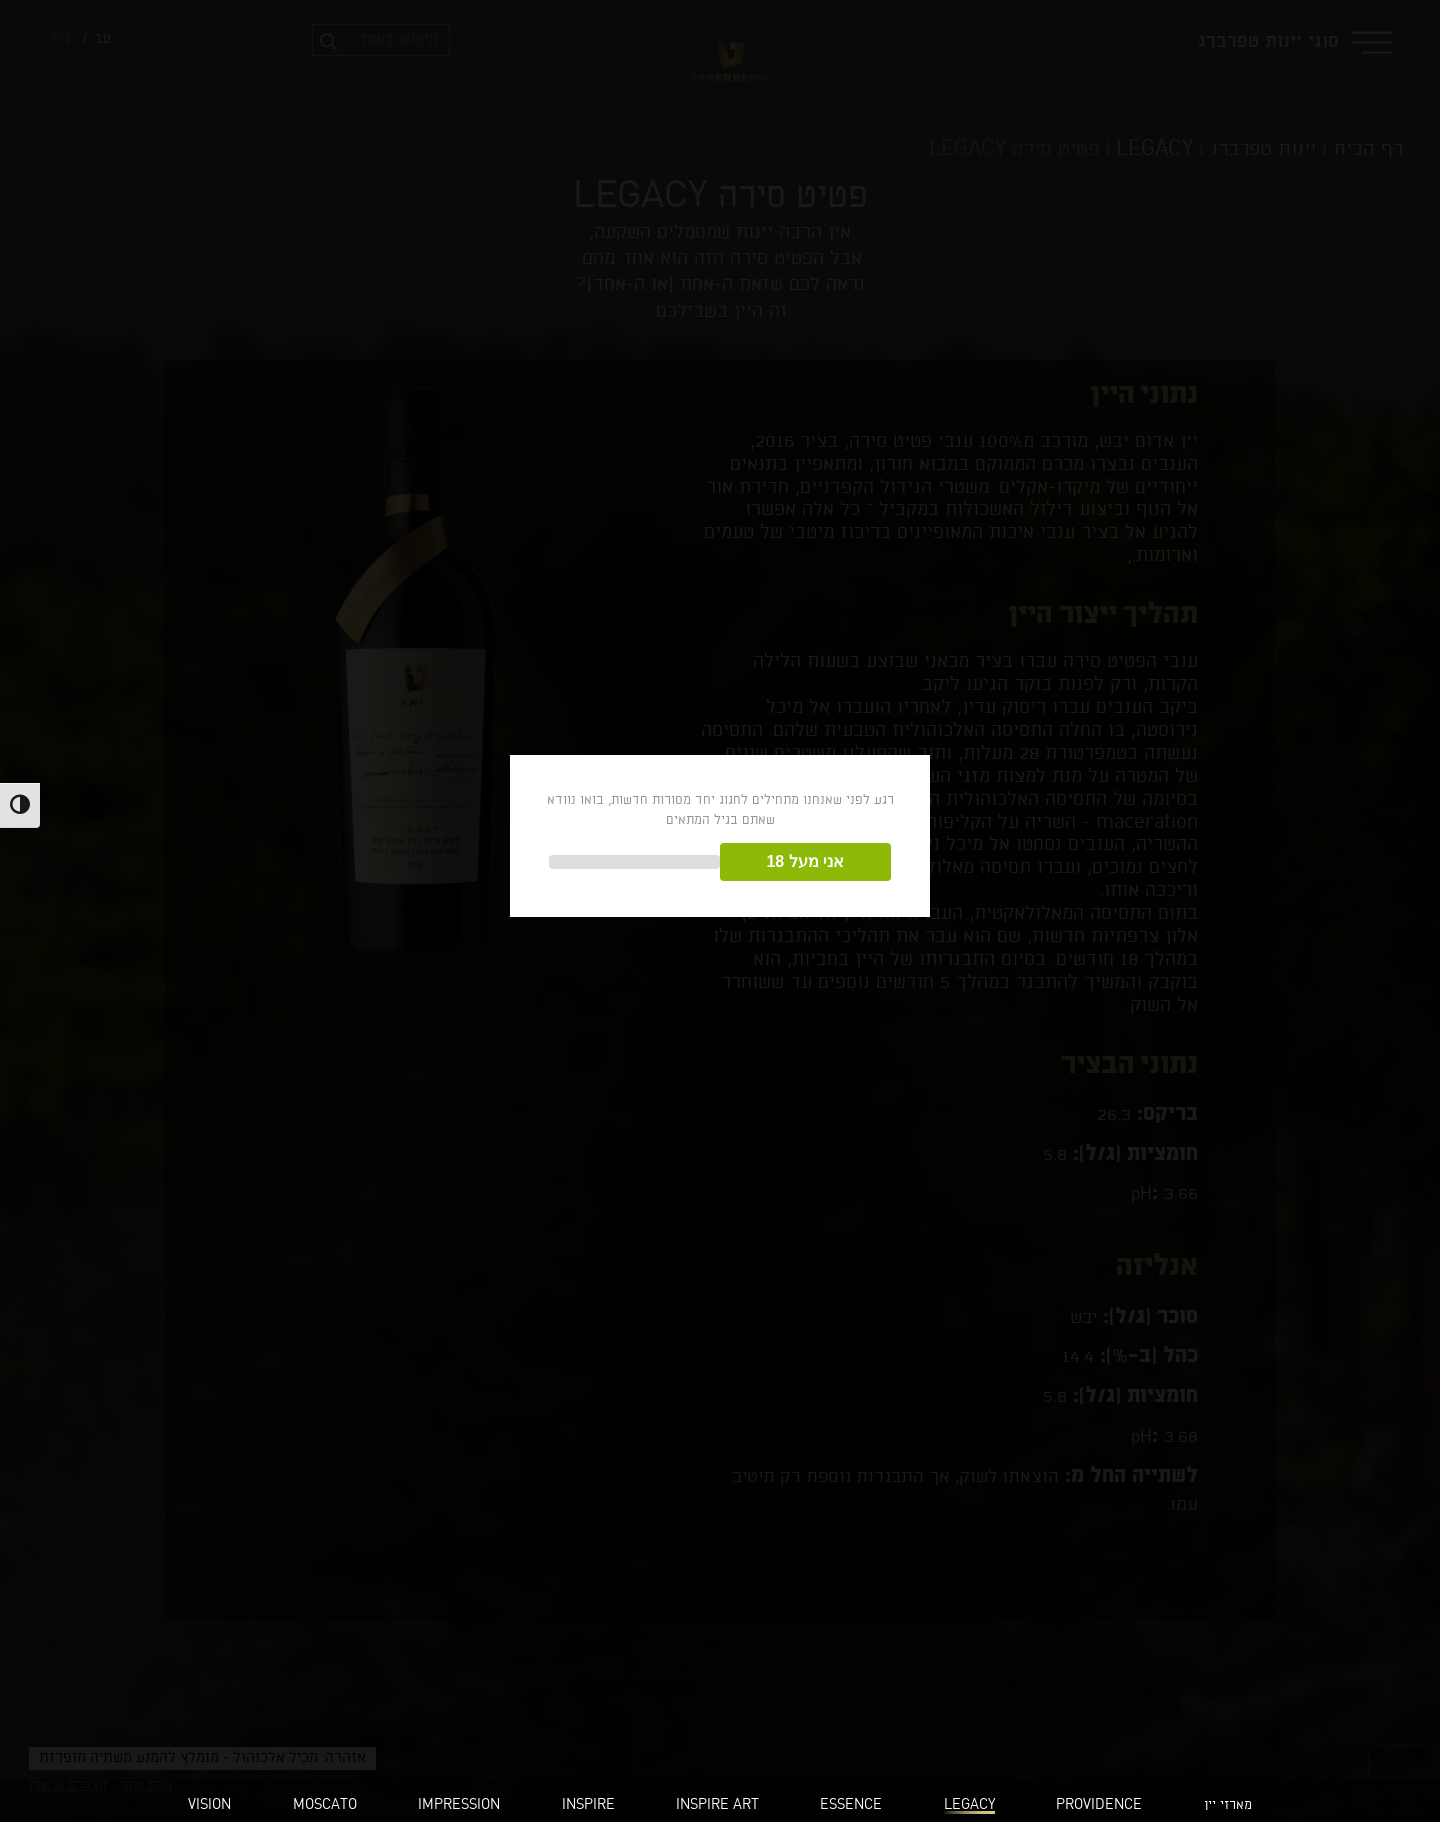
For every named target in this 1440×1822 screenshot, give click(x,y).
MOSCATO (325, 1805)
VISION (209, 1805)
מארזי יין (1228, 1805)
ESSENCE (851, 1805)
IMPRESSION (459, 1805)
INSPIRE (588, 1805)
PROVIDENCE (1099, 1805)
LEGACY (969, 1805)
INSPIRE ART (717, 1805)
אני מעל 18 (805, 861)
